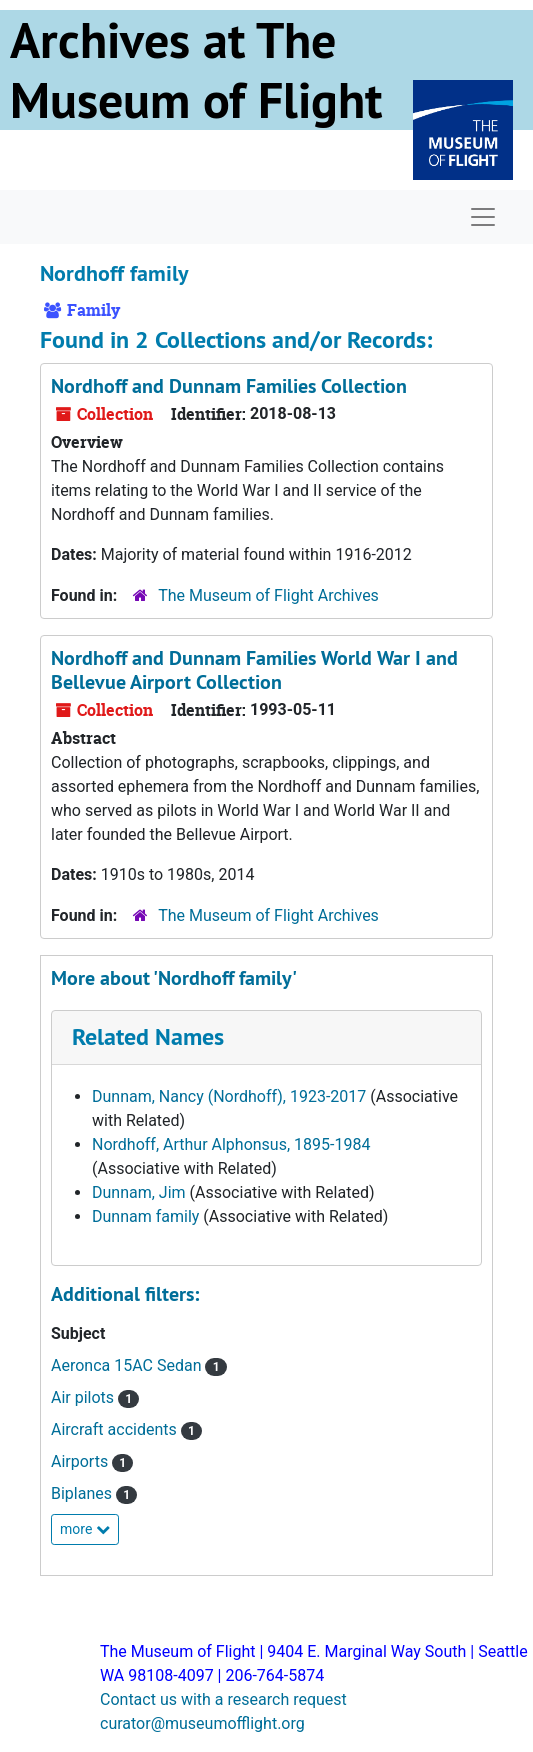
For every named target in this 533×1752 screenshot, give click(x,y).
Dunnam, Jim (139, 1192)
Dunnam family (145, 1216)
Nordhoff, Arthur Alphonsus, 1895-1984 (231, 1144)
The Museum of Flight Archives (268, 595)
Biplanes (83, 1493)
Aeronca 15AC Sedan (128, 1365)
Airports (81, 1461)
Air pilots (84, 1397)
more (85, 1529)
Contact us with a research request (223, 1699)
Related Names (148, 1036)
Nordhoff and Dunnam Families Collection (229, 386)
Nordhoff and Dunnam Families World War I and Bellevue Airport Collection (254, 670)
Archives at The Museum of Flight (196, 70)
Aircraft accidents (116, 1429)
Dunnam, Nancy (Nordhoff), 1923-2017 (229, 1096)
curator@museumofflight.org (202, 1723)
